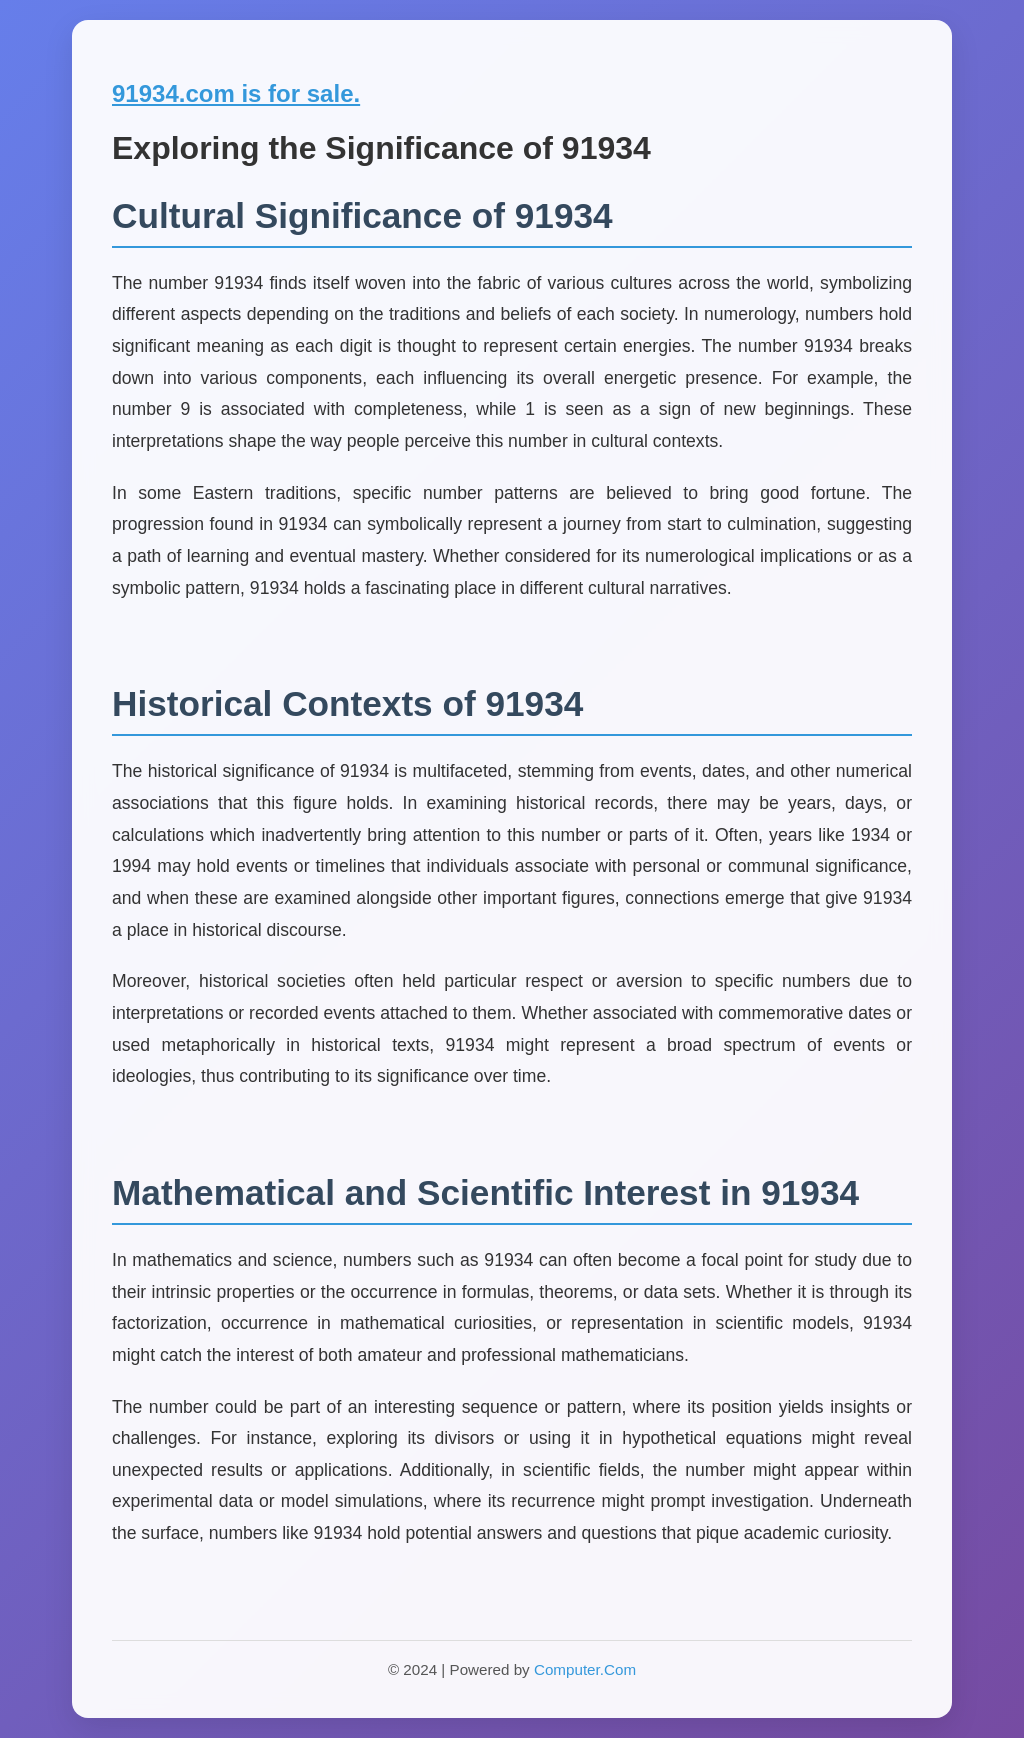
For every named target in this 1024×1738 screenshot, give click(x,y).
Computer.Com (585, 1669)
